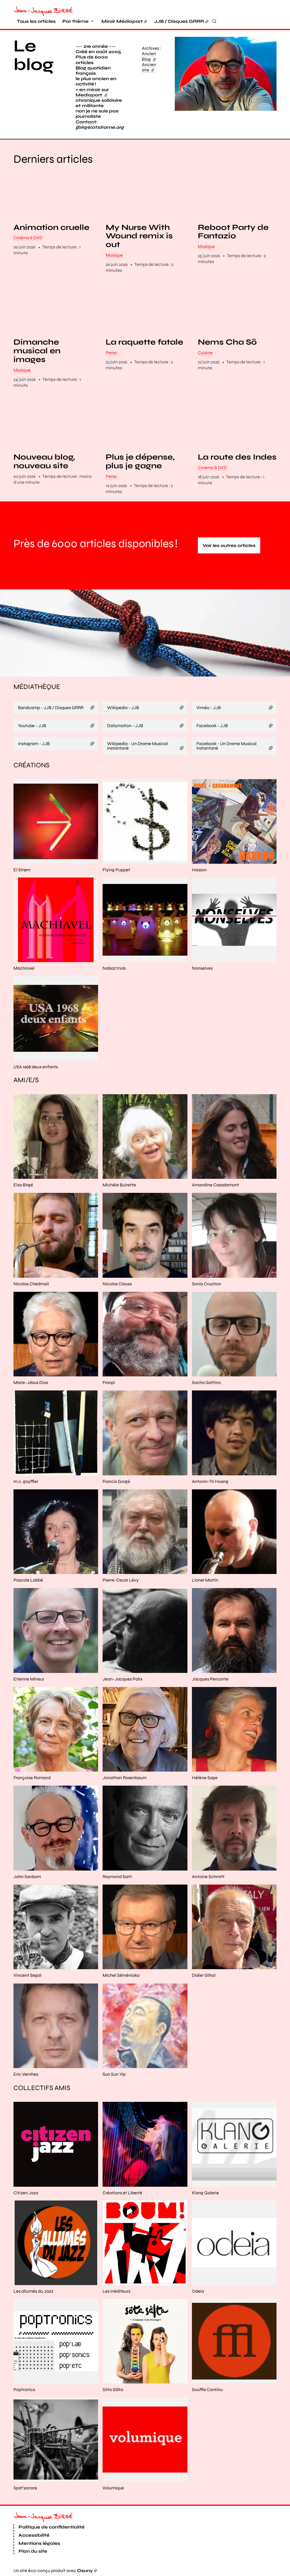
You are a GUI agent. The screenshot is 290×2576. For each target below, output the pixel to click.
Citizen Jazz (25, 2192)
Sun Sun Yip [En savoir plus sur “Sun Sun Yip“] (114, 2074)
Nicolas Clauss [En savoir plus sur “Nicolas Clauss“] (117, 1283)
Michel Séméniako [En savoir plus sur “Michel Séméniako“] (121, 1975)
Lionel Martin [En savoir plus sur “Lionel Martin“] (205, 1580)
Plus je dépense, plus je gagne (140, 461)
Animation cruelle (51, 227)
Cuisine (205, 352)
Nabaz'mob (114, 968)
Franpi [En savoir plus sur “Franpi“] (109, 1382)
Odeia (198, 2291)
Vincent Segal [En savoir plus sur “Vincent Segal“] (27, 1975)
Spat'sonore (25, 2488)
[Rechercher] (214, 21)
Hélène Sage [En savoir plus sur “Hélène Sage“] (205, 1777)
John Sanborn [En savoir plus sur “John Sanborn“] (27, 1876)
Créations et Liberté (122, 2192)
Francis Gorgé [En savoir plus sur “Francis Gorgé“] (116, 1481)
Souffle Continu (207, 2389)
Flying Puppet (116, 869)
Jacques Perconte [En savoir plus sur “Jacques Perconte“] (210, 1679)
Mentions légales (39, 2543)
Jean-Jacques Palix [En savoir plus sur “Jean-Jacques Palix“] (122, 1679)
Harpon (199, 869)
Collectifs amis (41, 2088)
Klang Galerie (205, 2192)
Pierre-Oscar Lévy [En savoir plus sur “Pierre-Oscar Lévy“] (121, 1580)
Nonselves (202, 968)
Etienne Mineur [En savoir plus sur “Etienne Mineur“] (28, 1679)
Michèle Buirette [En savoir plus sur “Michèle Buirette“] (119, 1185)
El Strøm (21, 869)
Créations (31, 765)
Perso (111, 352)
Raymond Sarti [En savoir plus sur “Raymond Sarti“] (117, 1876)
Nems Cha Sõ (227, 342)
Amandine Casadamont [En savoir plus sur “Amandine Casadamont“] (215, 1185)
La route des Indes (237, 457)
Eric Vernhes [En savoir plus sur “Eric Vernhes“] (25, 2074)
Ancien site (149, 67)
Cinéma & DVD (27, 237)
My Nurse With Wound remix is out (139, 236)
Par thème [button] (75, 21)
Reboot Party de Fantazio (233, 232)
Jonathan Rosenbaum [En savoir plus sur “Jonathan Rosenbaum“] (125, 1777)
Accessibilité (34, 2535)
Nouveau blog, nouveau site (44, 461)
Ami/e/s (26, 1080)
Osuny (85, 2570)
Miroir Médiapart (122, 21)
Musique (114, 255)
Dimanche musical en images (36, 351)
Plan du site (33, 2551)
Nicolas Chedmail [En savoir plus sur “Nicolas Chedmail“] (31, 1283)
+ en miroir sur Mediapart (92, 92)
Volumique (113, 2488)
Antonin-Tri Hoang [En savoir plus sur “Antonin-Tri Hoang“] (210, 1481)
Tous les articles (36, 21)
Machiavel (24, 968)
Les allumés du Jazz (33, 2291)
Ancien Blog (149, 56)
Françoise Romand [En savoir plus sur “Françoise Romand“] (32, 1777)
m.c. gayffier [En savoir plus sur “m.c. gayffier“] (25, 1481)
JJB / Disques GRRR (179, 21)
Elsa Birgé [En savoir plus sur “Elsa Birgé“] (23, 1185)
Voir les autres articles (229, 545)
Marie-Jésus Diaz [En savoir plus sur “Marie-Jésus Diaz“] (30, 1382)
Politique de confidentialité (52, 2527)
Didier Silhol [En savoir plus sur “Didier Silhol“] (204, 1975)
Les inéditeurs (116, 2291)
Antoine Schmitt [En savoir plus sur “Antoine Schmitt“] (208, 1876)
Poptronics (24, 2389)
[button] (226, 74)
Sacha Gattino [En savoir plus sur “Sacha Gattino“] (206, 1382)
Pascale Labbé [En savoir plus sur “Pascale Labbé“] (28, 1580)
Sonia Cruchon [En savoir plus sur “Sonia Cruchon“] (206, 1283)
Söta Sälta (113, 2389)
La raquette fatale (144, 342)
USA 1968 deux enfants (35, 1066)
